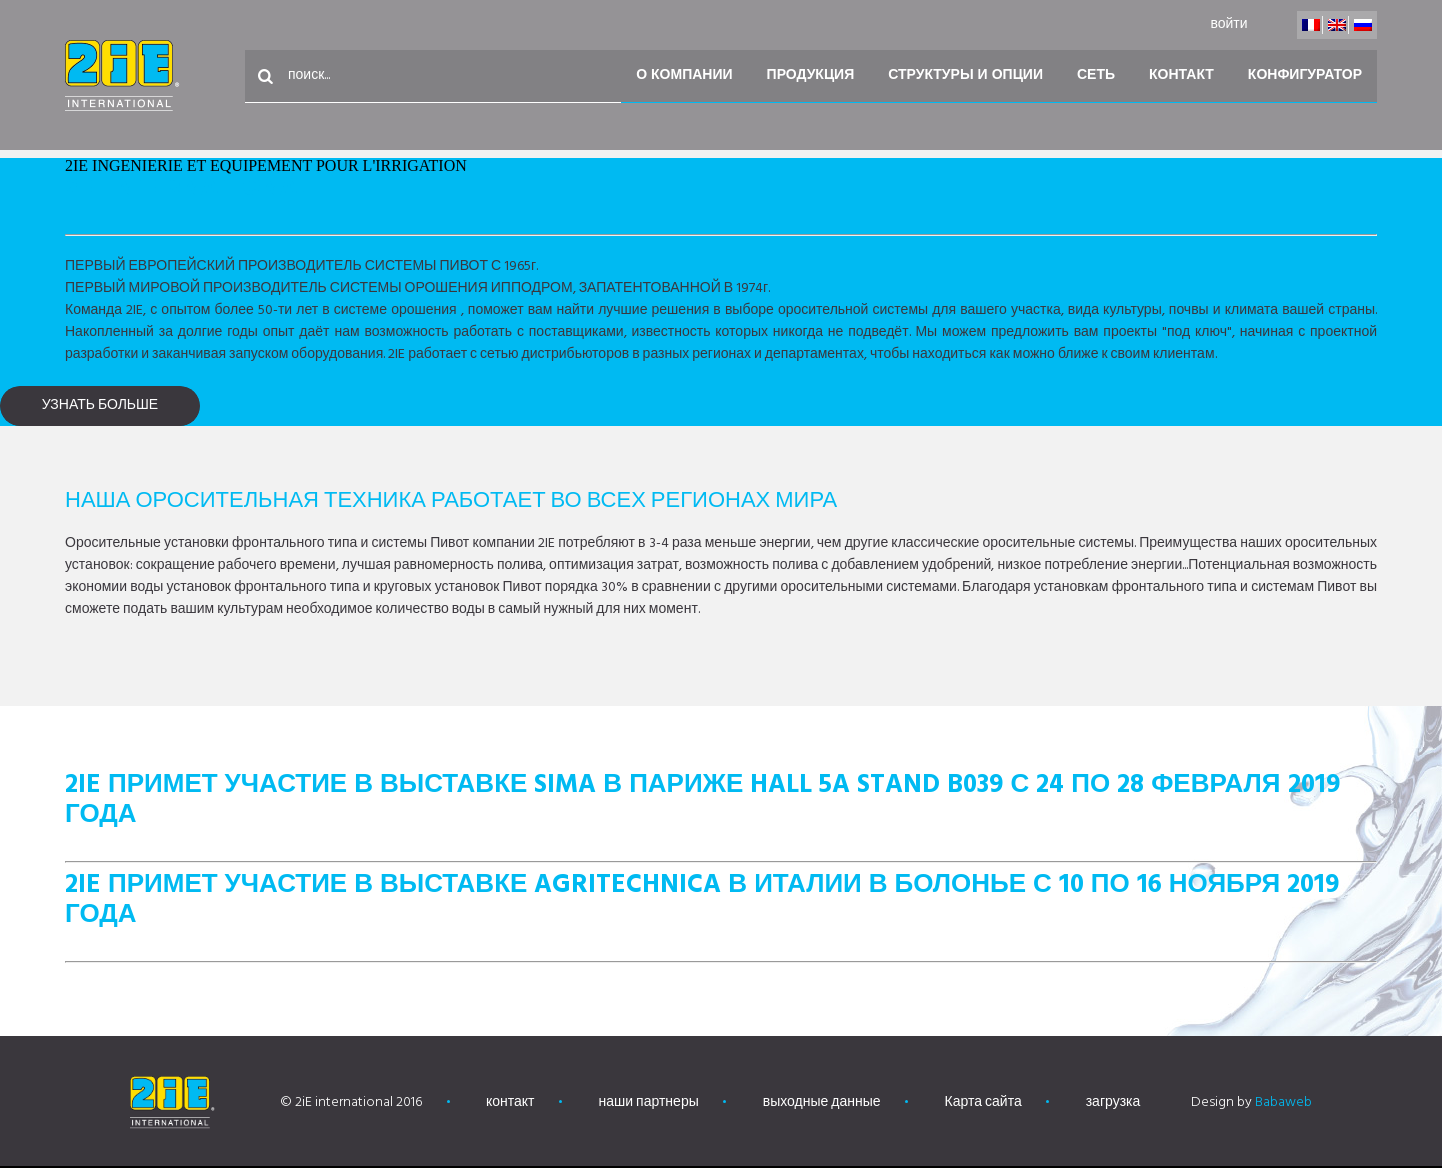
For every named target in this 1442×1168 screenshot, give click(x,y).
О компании (684, 75)
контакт (1181, 75)
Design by (1251, 1102)
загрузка (1113, 1102)
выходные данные (822, 1102)
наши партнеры (649, 1102)
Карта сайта (983, 1102)
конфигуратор (1305, 75)
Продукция (811, 75)
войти (1228, 24)
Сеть (1096, 75)
